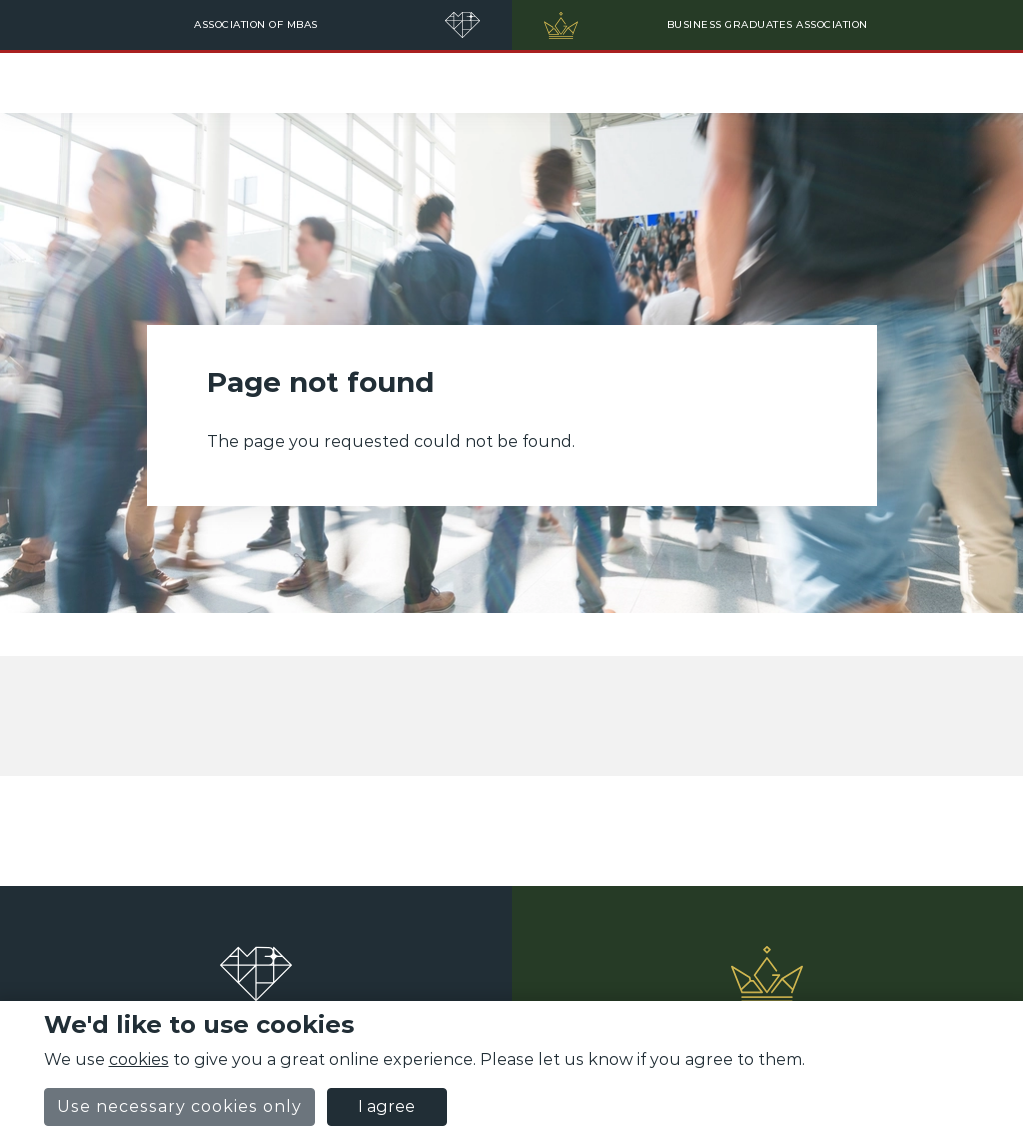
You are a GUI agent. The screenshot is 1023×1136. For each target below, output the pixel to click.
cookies (139, 1059)
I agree (386, 1106)
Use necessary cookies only (179, 1106)
